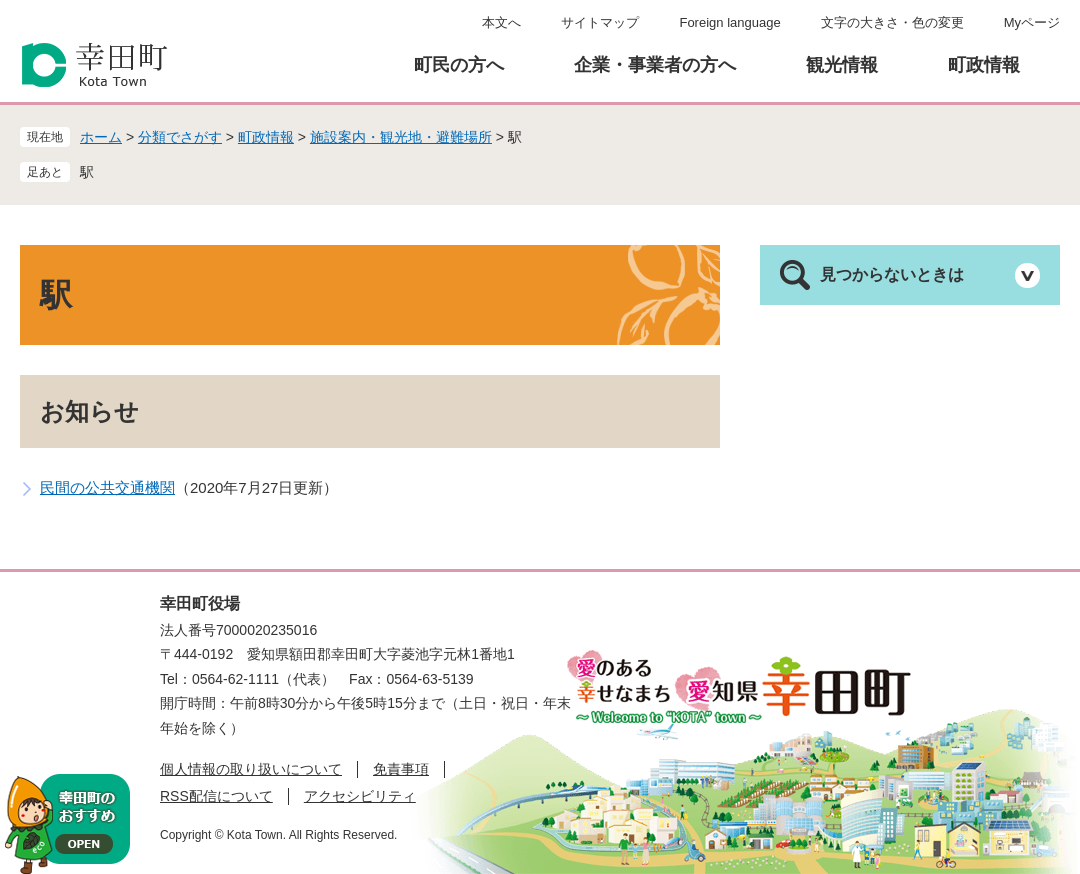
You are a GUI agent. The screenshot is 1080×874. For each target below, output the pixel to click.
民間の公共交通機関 (107, 487)
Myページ (1032, 22)
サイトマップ (600, 22)
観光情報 (842, 65)
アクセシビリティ (360, 796)
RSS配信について (216, 796)
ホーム (101, 137)
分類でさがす (180, 137)
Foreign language (729, 22)
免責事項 (401, 769)
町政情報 (984, 65)
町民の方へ (459, 65)
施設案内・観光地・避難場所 (401, 137)
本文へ (501, 22)
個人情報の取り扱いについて (251, 769)
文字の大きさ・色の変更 (892, 22)
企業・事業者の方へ (655, 65)
